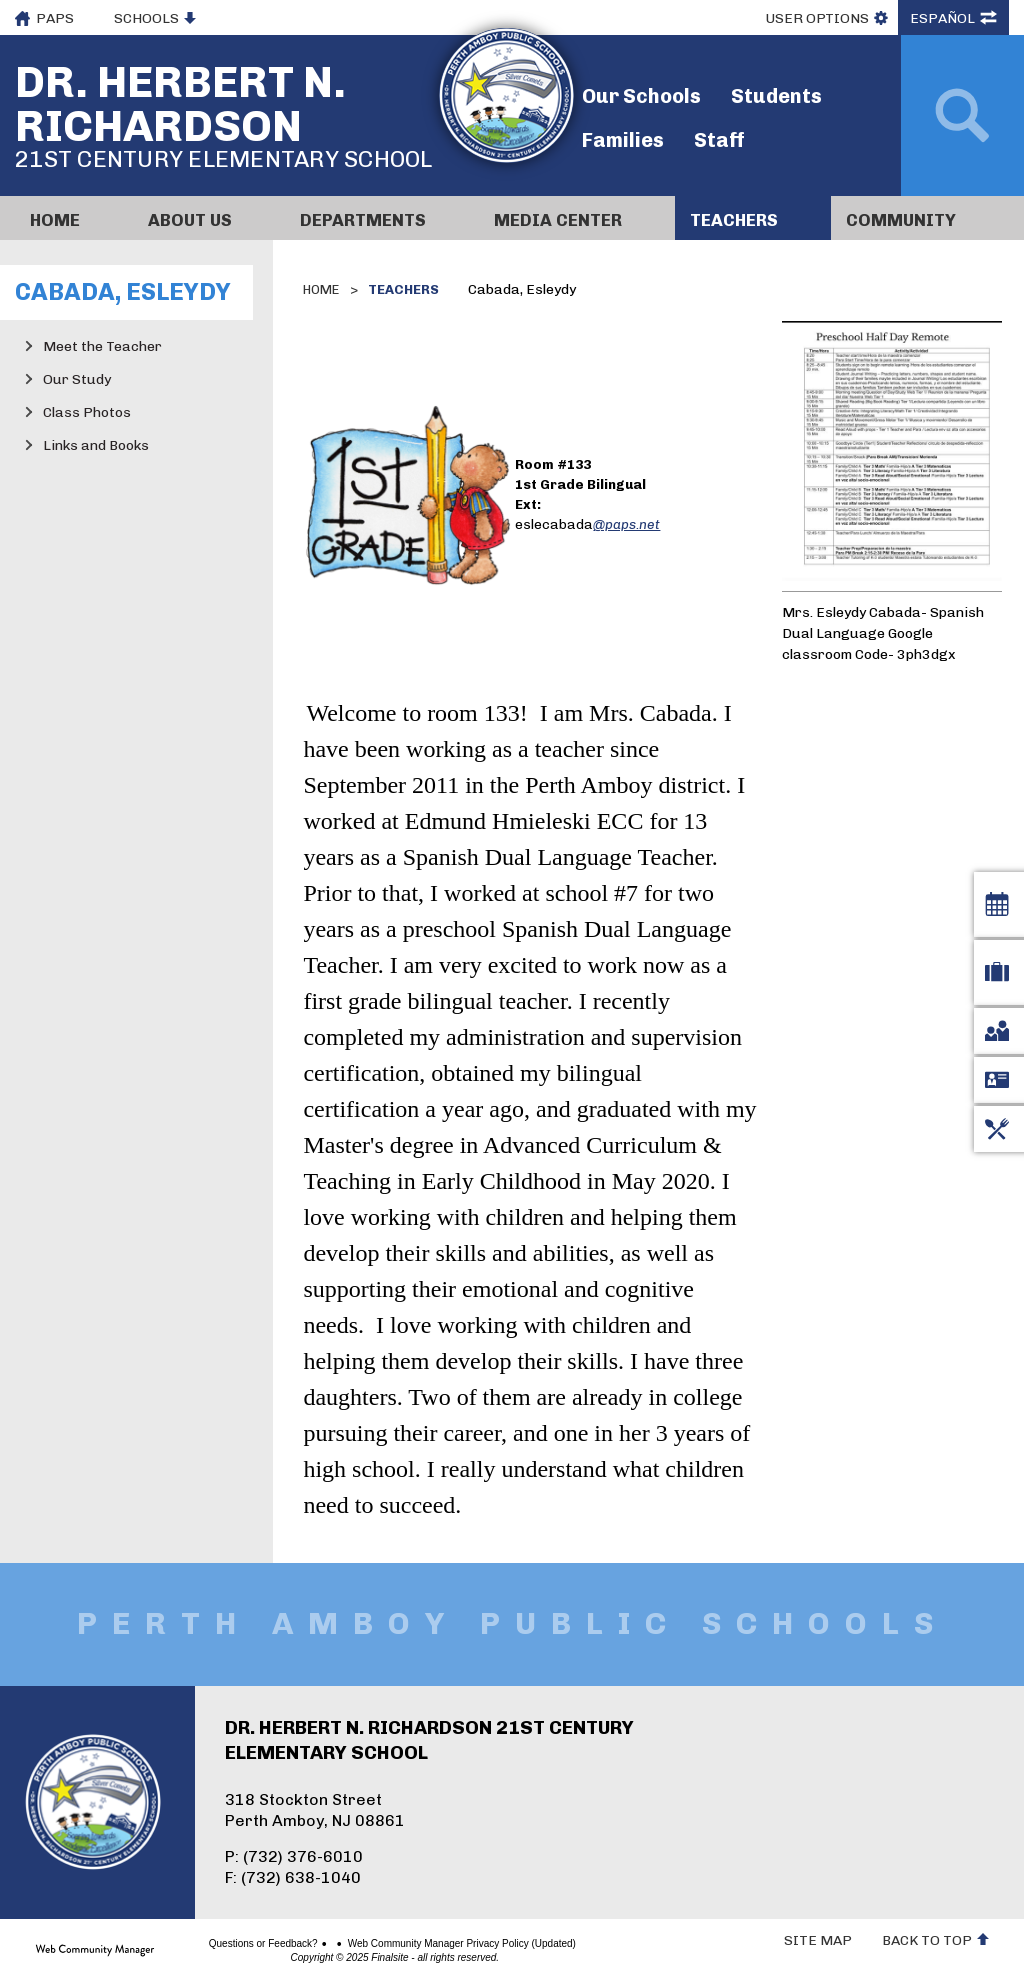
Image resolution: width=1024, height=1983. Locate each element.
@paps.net (626, 524)
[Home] (74, 218)
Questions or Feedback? (224, 1944)
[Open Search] (962, 115)
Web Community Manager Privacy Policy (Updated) (423, 1944)
